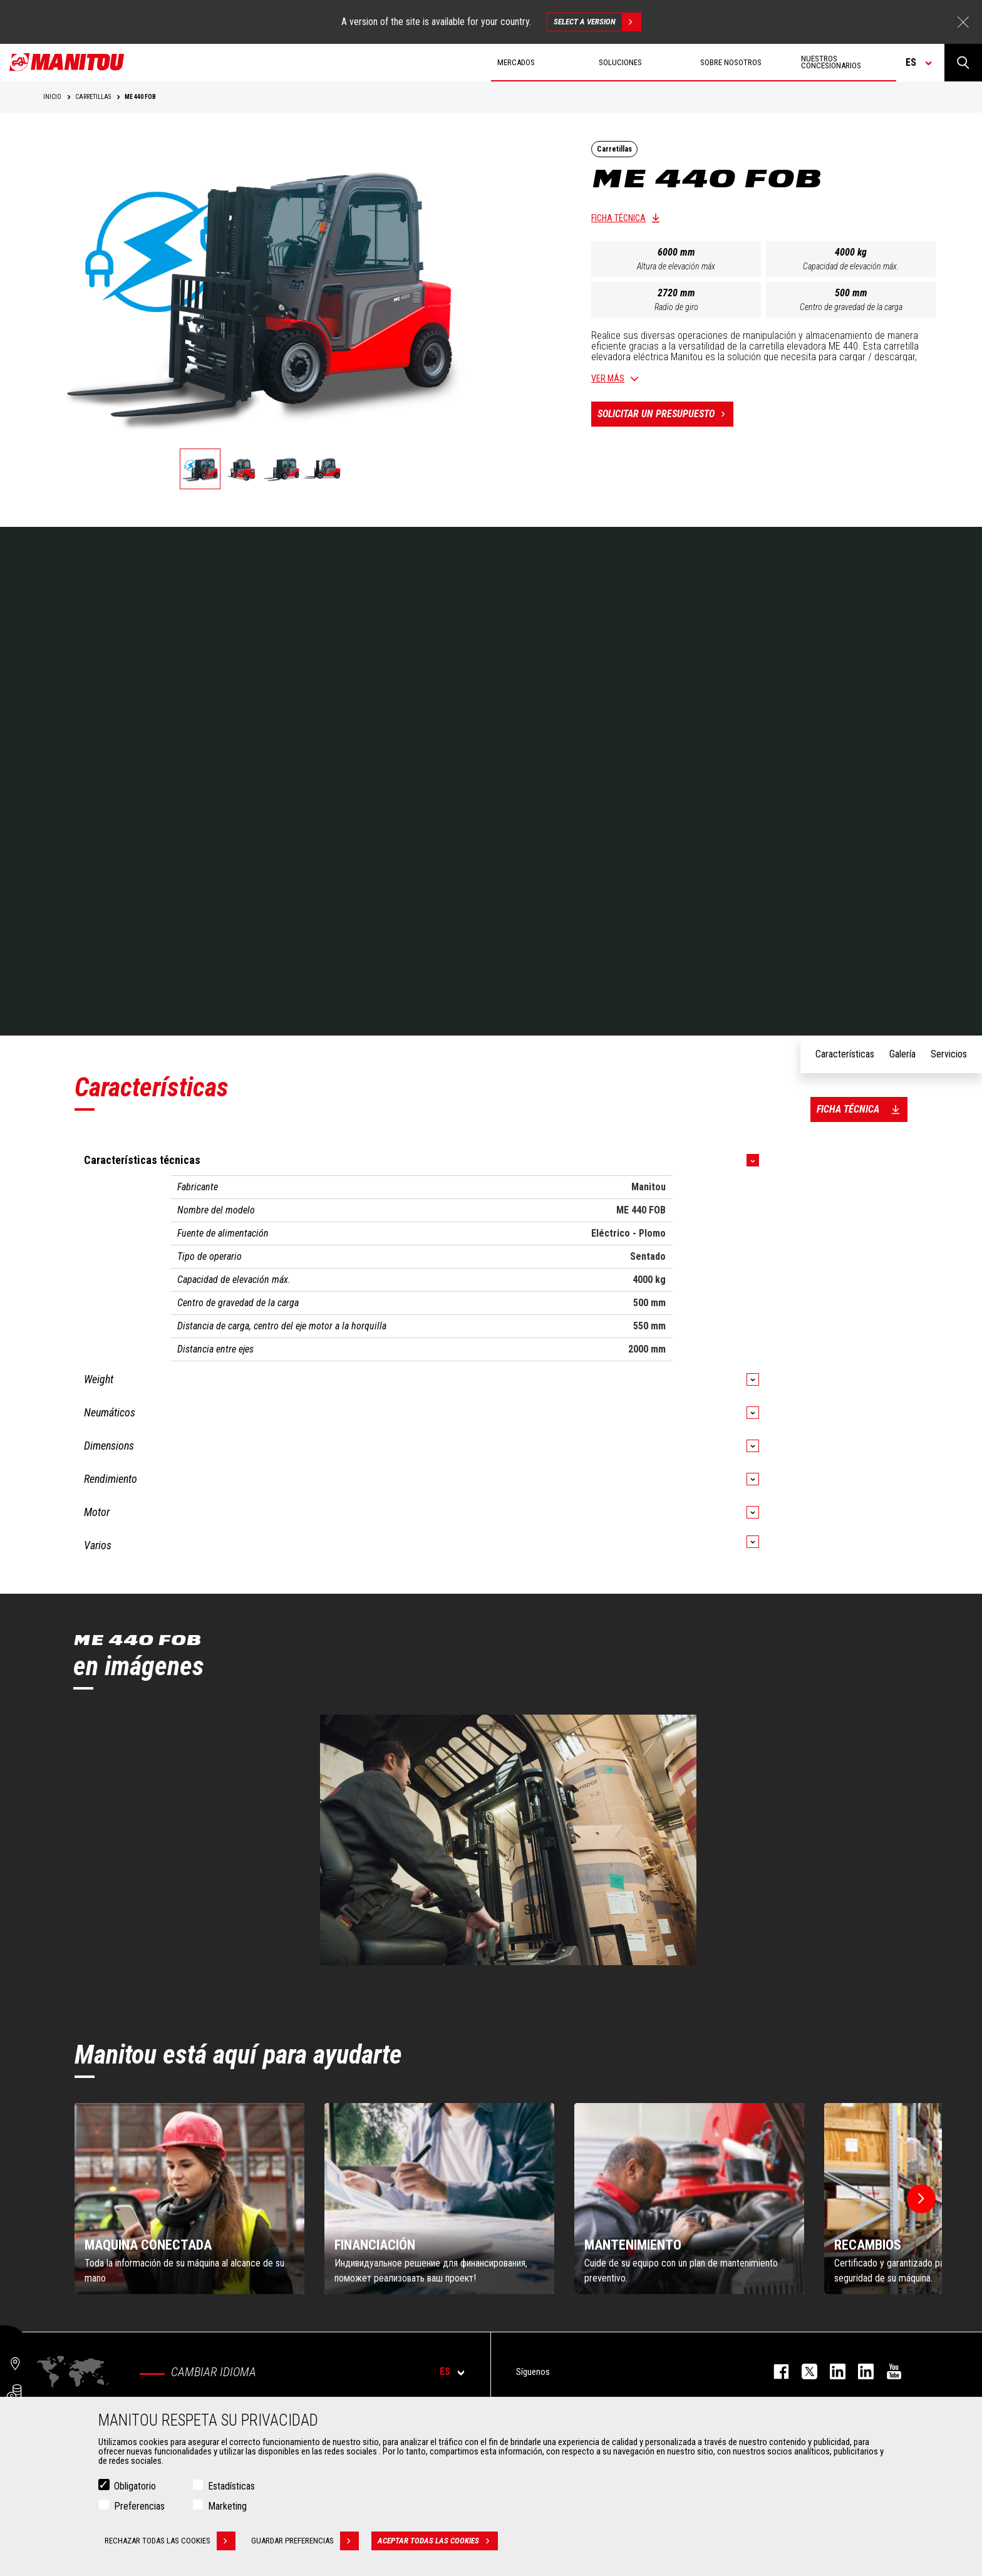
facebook (775, 2371)
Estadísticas (231, 2486)
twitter (803, 2371)
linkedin (859, 2371)
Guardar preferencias (305, 2541)
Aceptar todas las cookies (438, 2541)
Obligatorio (135, 2486)
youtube (888, 2371)
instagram (831, 2371)
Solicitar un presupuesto (665, 414)
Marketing (227, 2506)
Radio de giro (676, 307)
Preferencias (139, 2506)
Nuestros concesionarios (831, 62)
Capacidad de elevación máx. (851, 266)
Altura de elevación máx (676, 266)
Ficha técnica (618, 218)
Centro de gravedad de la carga (851, 307)
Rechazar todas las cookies (170, 2541)
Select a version (597, 22)
